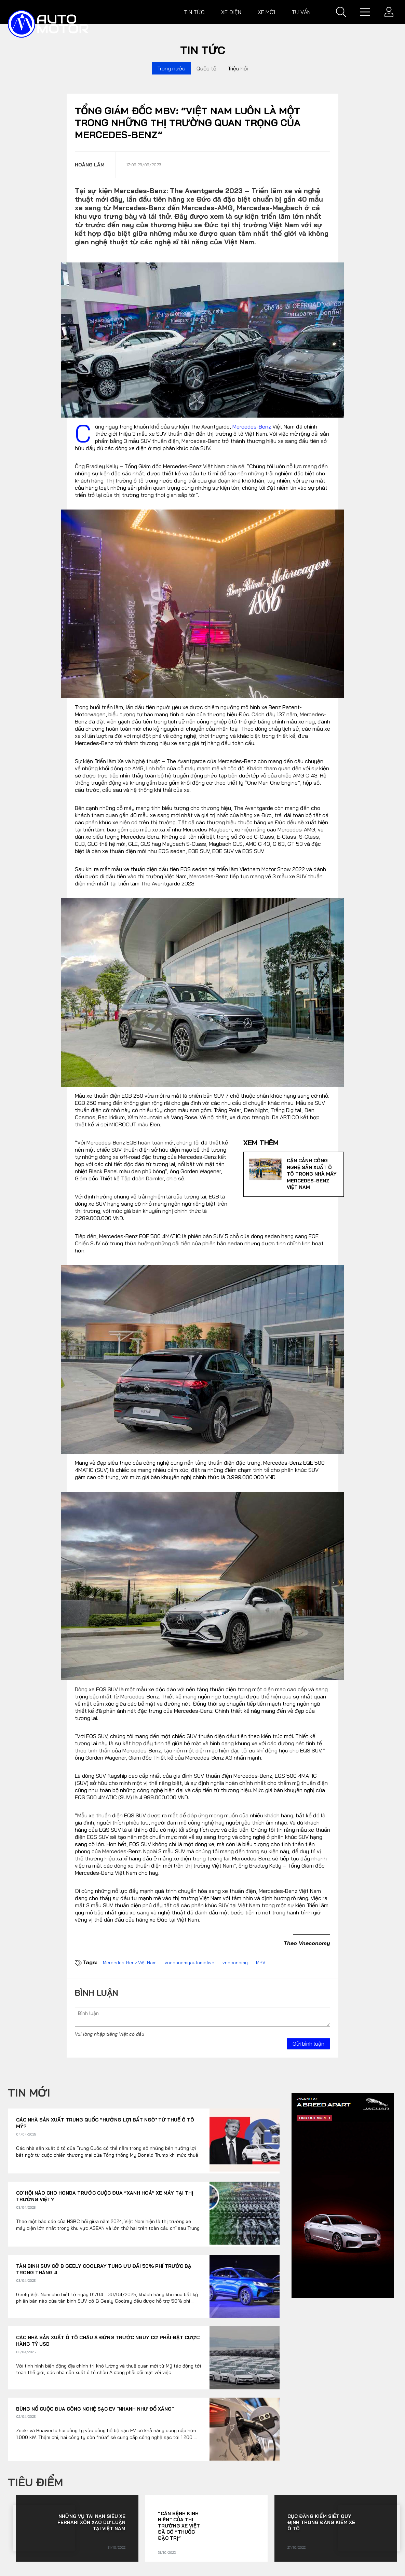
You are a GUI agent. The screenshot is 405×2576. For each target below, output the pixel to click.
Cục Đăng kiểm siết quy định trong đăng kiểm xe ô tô (321, 2522)
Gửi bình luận (308, 2043)
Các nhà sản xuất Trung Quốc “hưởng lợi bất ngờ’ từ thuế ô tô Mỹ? (105, 2123)
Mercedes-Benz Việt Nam (130, 1962)
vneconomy (235, 1962)
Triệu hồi (238, 68)
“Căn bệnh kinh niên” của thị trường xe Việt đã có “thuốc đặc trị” (179, 2525)
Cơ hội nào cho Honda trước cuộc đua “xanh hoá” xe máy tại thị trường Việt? (104, 2196)
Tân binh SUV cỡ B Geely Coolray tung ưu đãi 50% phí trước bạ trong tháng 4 (103, 2269)
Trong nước (171, 68)
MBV (260, 1962)
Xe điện (231, 12)
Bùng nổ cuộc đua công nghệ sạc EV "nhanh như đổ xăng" (95, 2409)
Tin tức (194, 12)
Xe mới (266, 12)
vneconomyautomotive (189, 1962)
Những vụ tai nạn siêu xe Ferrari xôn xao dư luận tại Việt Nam (91, 2522)
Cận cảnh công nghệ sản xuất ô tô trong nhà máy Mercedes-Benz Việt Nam (312, 1173)
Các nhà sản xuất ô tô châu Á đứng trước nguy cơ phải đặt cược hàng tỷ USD (108, 2340)
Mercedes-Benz (251, 426)
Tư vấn (301, 12)
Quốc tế (206, 68)
